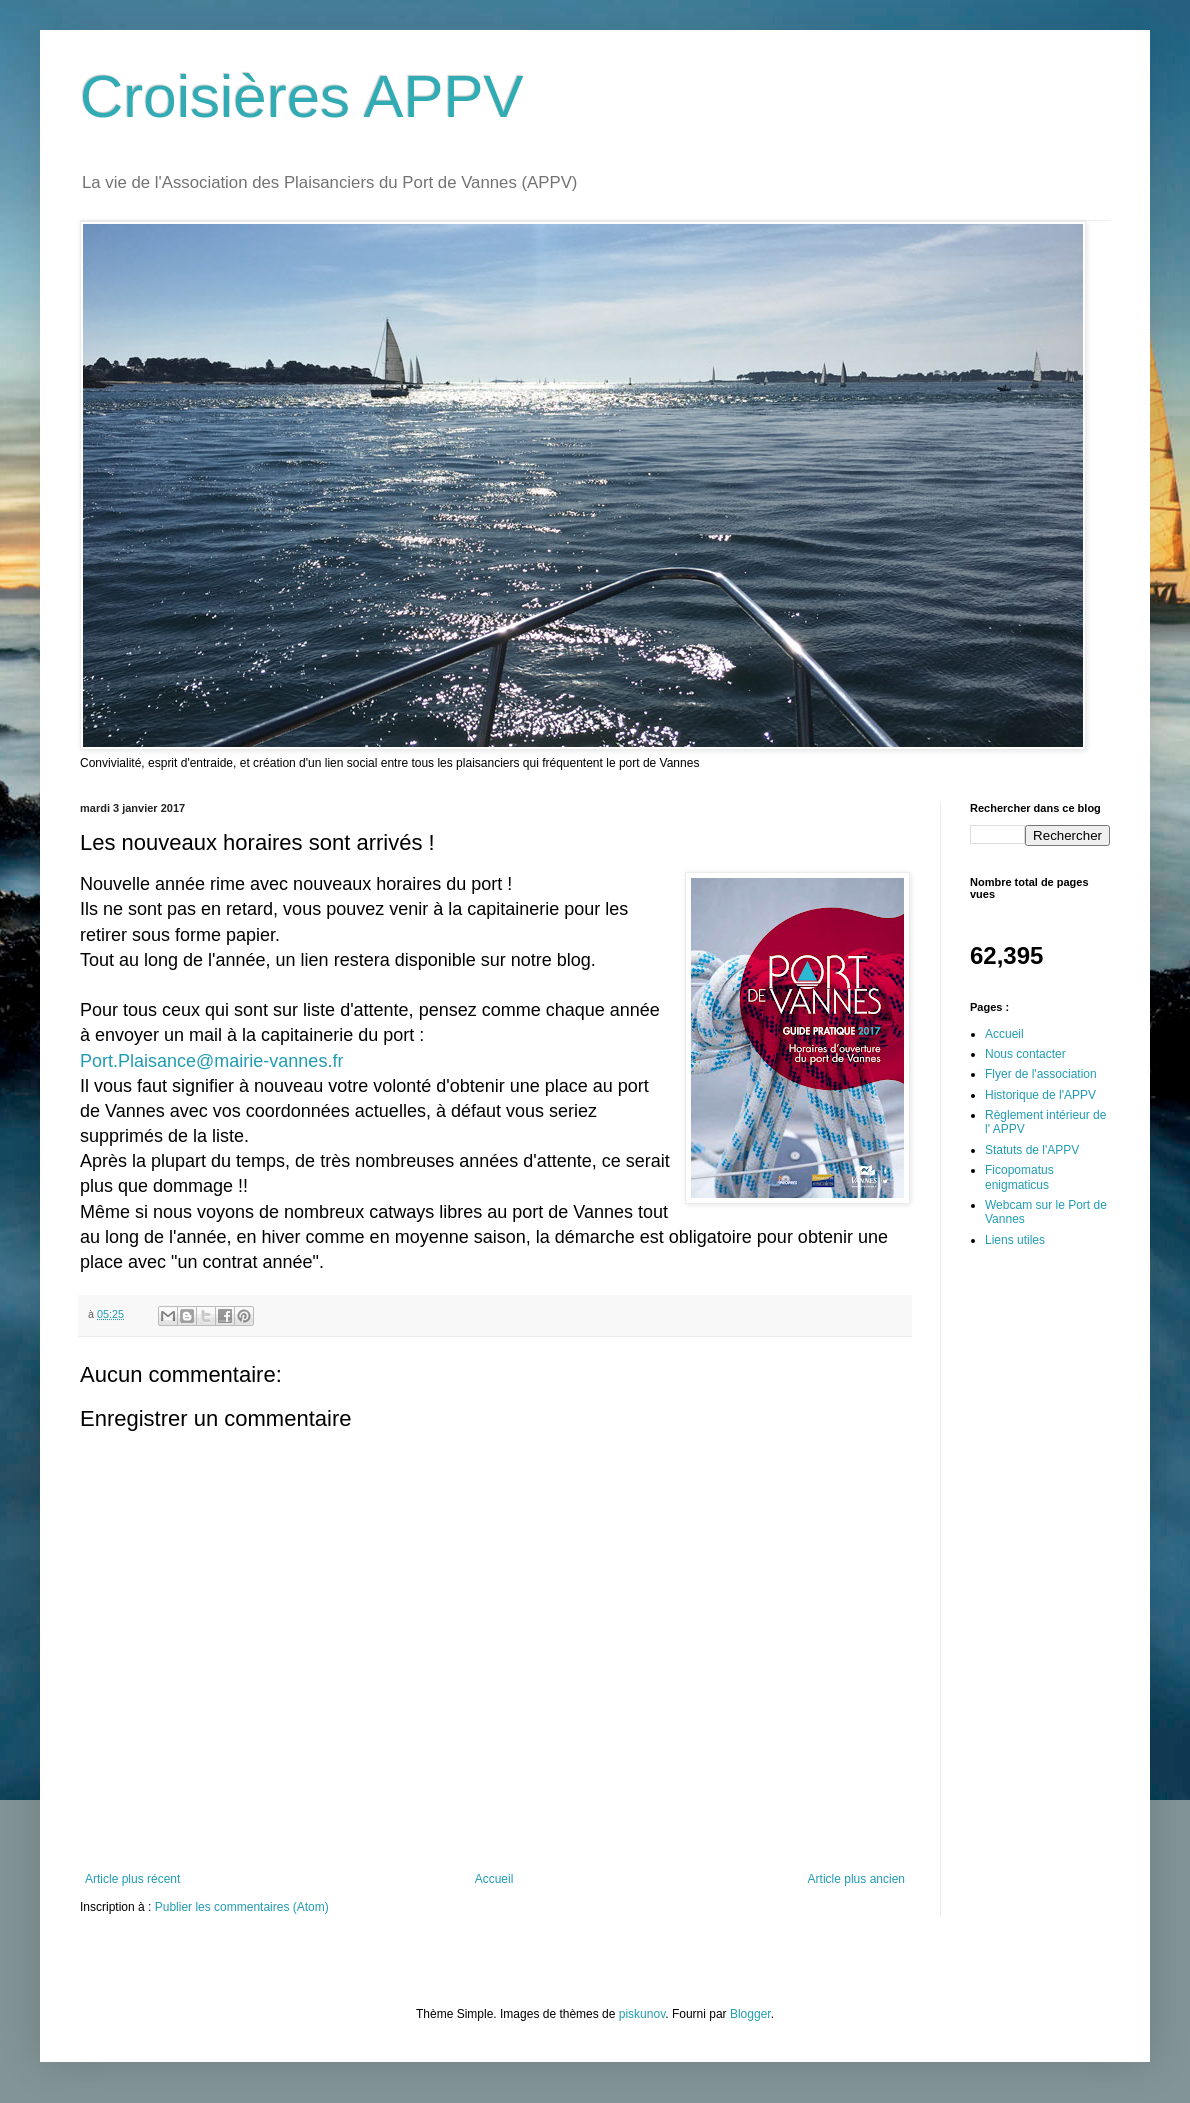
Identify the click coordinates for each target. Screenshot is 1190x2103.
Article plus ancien (856, 1879)
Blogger (750, 2014)
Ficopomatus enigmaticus (1019, 1177)
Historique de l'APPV (1040, 1095)
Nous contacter (1025, 1054)
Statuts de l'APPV (1032, 1150)
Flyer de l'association (1041, 1074)
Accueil (494, 1879)
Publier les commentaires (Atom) (242, 1907)
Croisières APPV (302, 96)
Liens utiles (1015, 1240)
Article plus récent (132, 1879)
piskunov (642, 2014)
